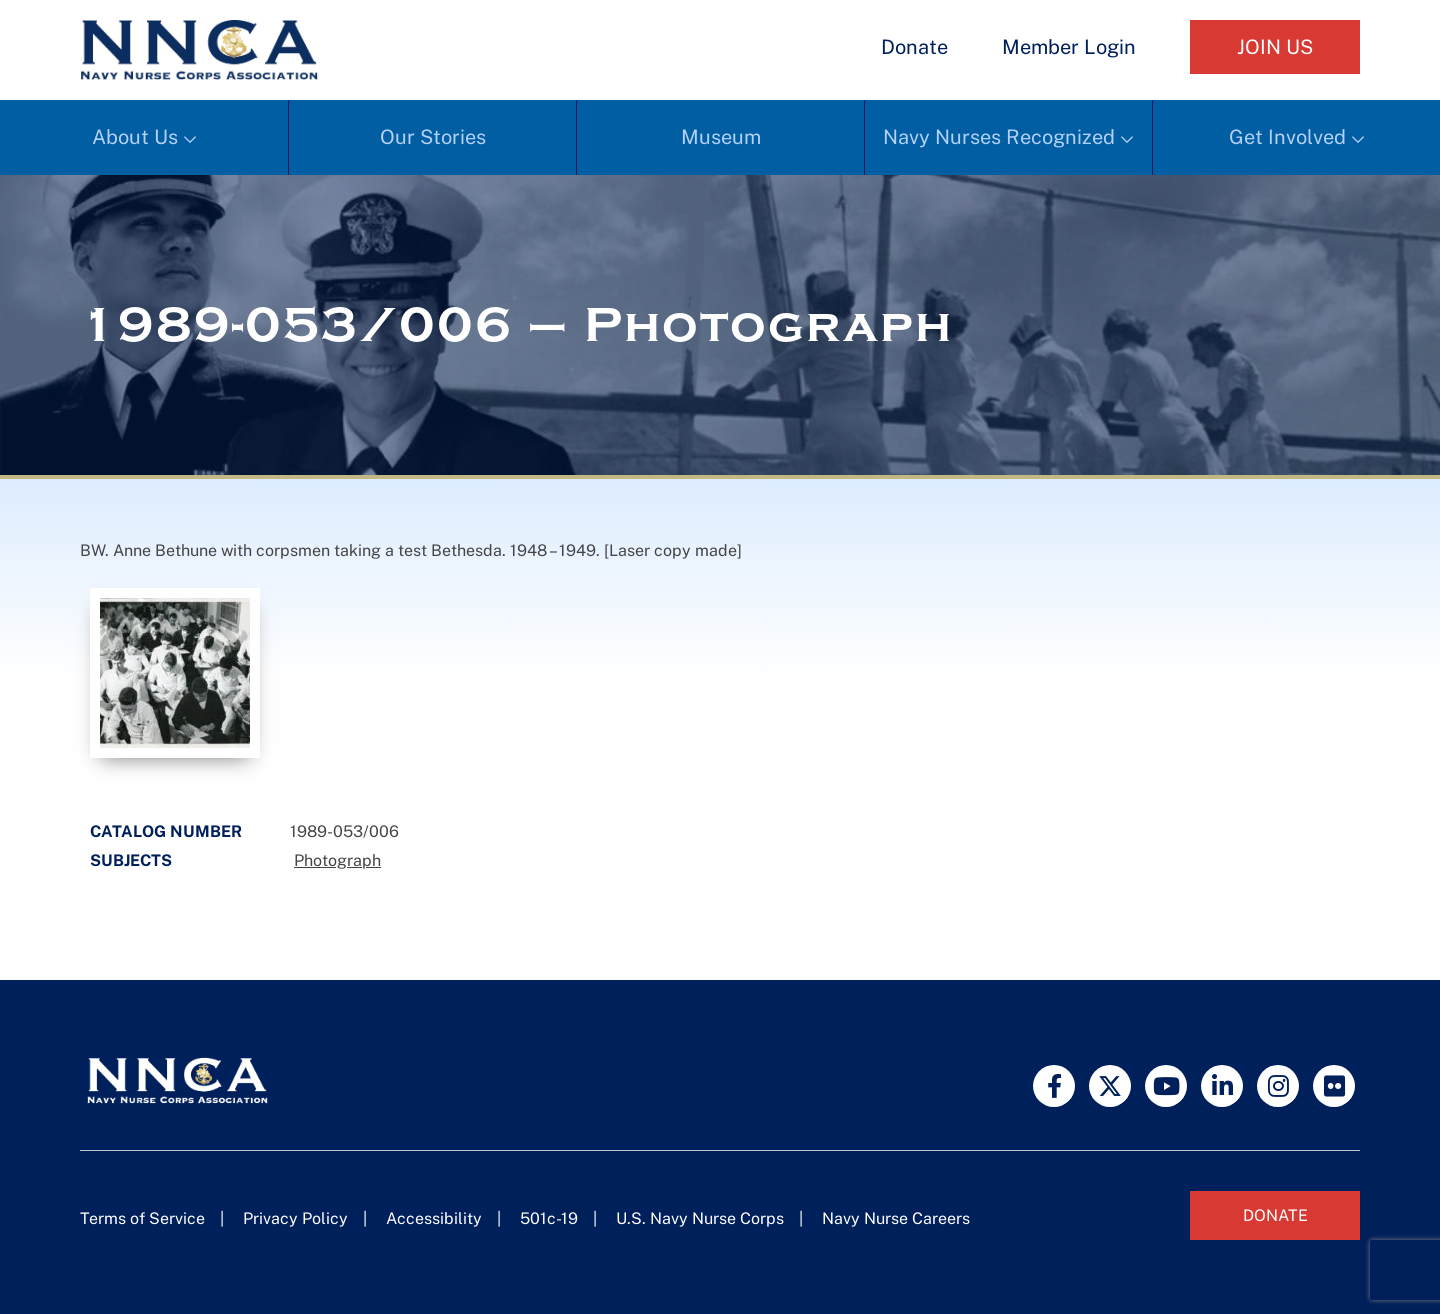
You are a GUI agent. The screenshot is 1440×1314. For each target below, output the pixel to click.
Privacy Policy (295, 1218)
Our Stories (433, 137)
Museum (721, 137)
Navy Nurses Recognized (999, 137)
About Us (135, 137)
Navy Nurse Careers (896, 1218)
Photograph (337, 860)
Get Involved (1287, 137)
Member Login (1069, 47)
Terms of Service (142, 1218)
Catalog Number (166, 831)
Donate (914, 47)
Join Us (1275, 47)
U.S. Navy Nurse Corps (700, 1218)
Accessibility (434, 1218)
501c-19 (549, 1218)
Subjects (131, 860)
